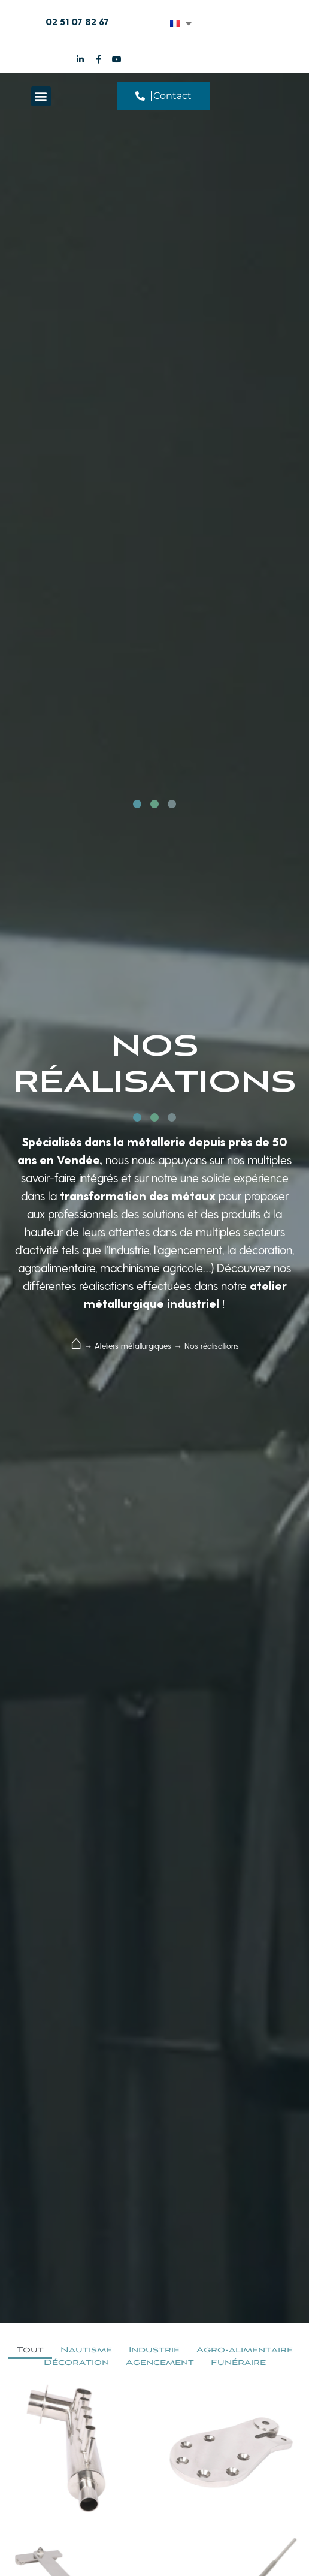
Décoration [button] (76, 2362)
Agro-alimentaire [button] (244, 2350)
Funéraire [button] (238, 2362)
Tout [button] (30, 2350)
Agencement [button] (160, 2362)
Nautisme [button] (86, 2350)
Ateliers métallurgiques (133, 1345)
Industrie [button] (154, 2350)
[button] (41, 96)
